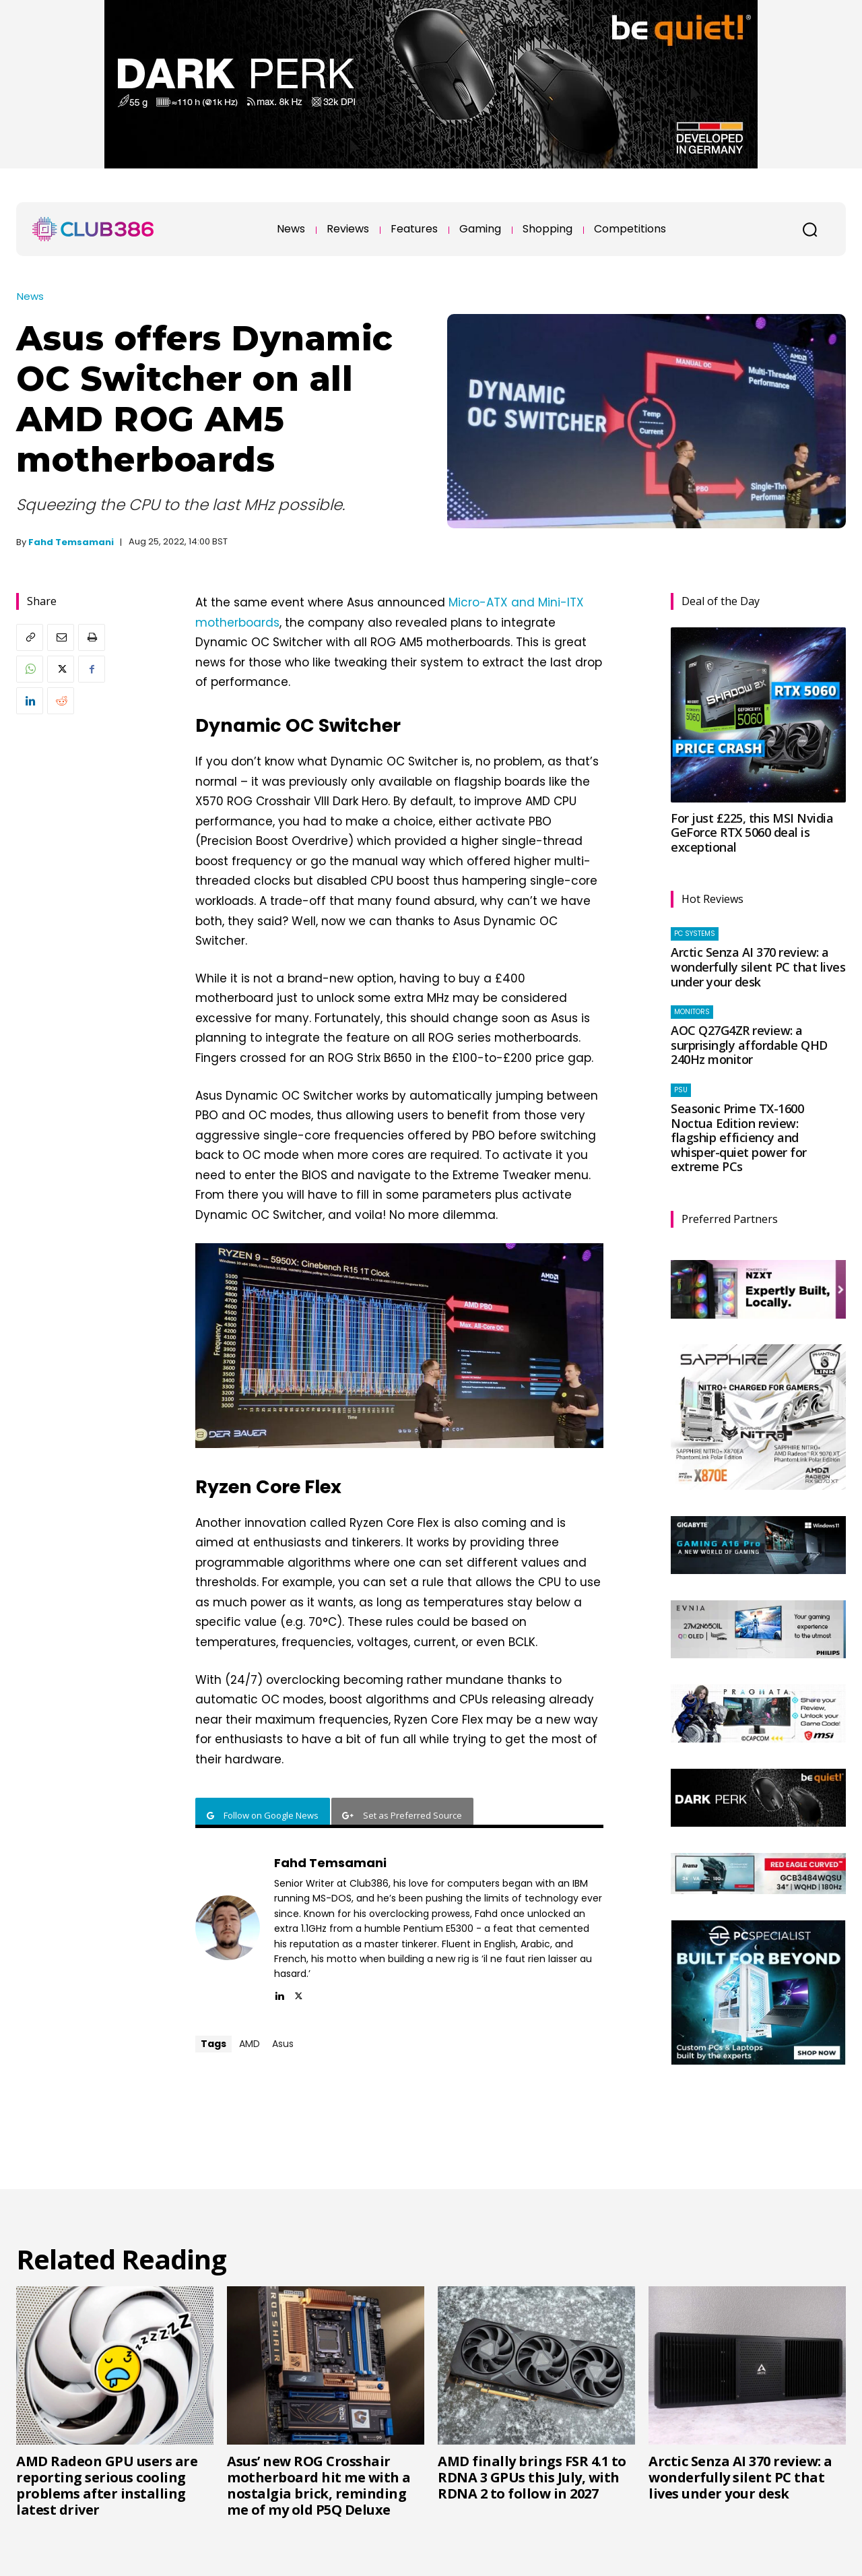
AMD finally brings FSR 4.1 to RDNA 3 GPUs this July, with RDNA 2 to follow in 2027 (532, 2477)
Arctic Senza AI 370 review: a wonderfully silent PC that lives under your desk (758, 966)
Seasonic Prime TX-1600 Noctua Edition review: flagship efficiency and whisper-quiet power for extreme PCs (739, 1137)
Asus (283, 2043)
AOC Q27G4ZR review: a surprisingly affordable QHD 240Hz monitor (749, 1044)
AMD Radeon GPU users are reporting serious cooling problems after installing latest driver (106, 2485)
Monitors (692, 1012)
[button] (809, 229)
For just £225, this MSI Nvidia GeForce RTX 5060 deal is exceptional (752, 832)
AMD (249, 2043)
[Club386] (93, 229)
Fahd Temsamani (71, 542)
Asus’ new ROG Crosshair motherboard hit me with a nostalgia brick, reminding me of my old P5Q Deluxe (319, 2485)
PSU (681, 1090)
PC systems (694, 934)
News (30, 296)
